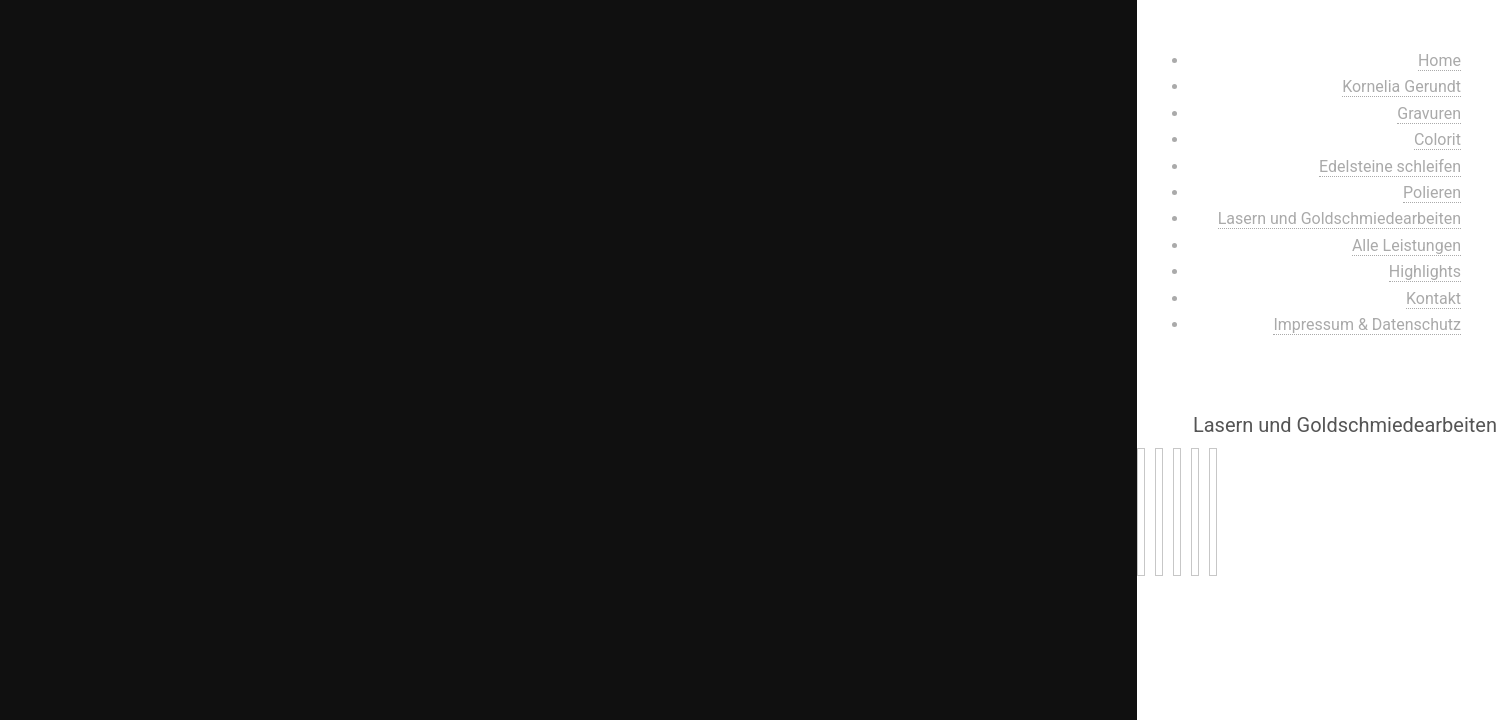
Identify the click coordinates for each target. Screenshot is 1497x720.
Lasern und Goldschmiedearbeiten (1339, 218)
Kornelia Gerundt (1401, 86)
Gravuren (1429, 113)
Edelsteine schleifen (1390, 166)
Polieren (1432, 192)
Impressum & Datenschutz (1367, 324)
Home (1439, 60)
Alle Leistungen (1406, 245)
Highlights (1425, 271)
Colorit (1437, 139)
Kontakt (1433, 298)
